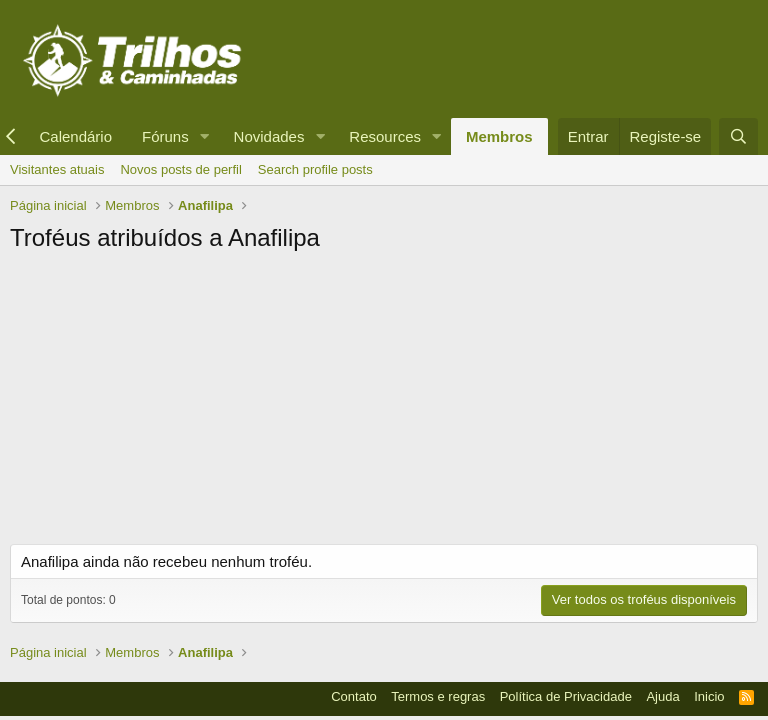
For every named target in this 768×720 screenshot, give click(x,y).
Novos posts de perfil (180, 169)
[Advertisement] (384, 404)
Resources (385, 136)
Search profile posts (315, 169)
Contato (354, 696)
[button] (205, 136)
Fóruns (165, 136)
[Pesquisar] (738, 136)
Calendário (75, 136)
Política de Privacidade (566, 696)
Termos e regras (438, 696)
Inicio (709, 696)
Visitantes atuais (57, 169)
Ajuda (662, 696)
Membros (499, 136)
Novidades (269, 136)
